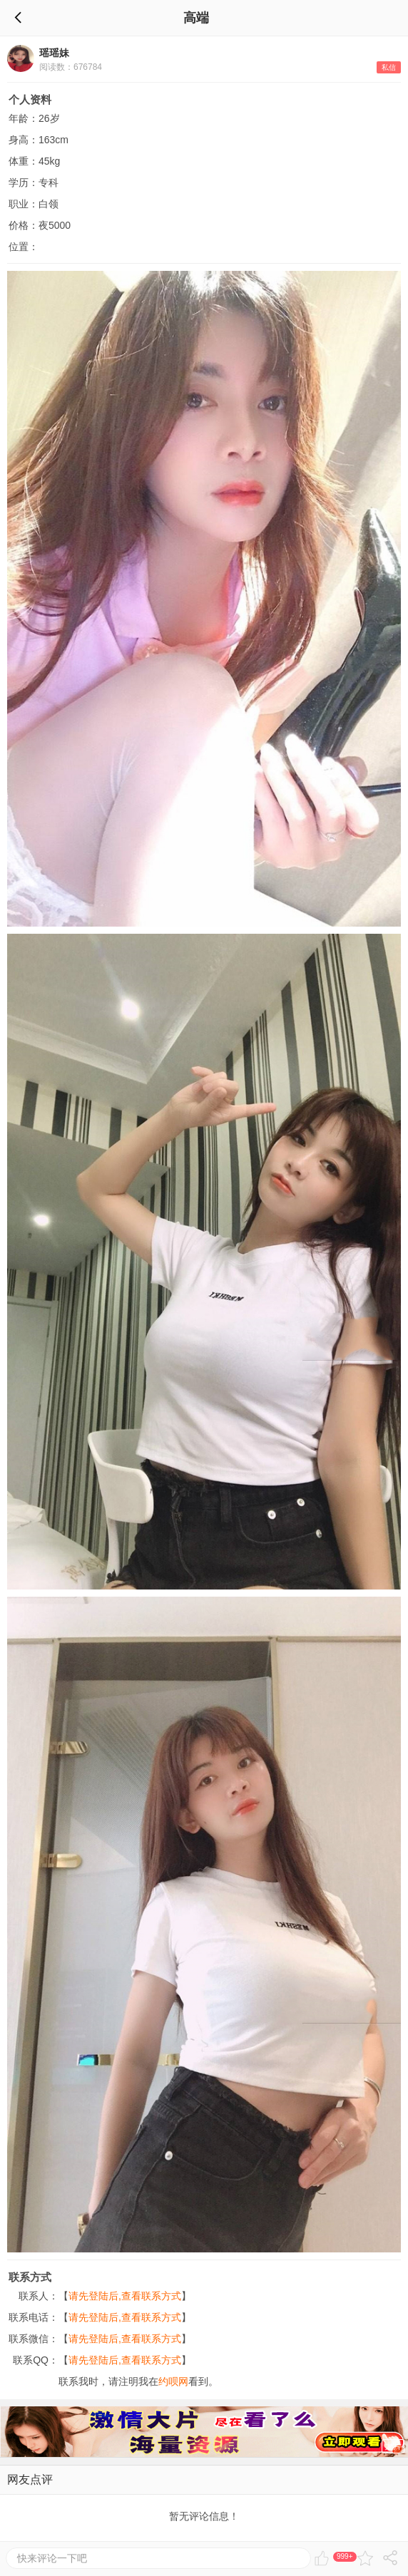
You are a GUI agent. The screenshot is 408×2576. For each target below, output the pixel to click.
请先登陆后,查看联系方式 (124, 2296)
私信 (389, 67)
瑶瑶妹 (54, 52)
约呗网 (173, 2381)
